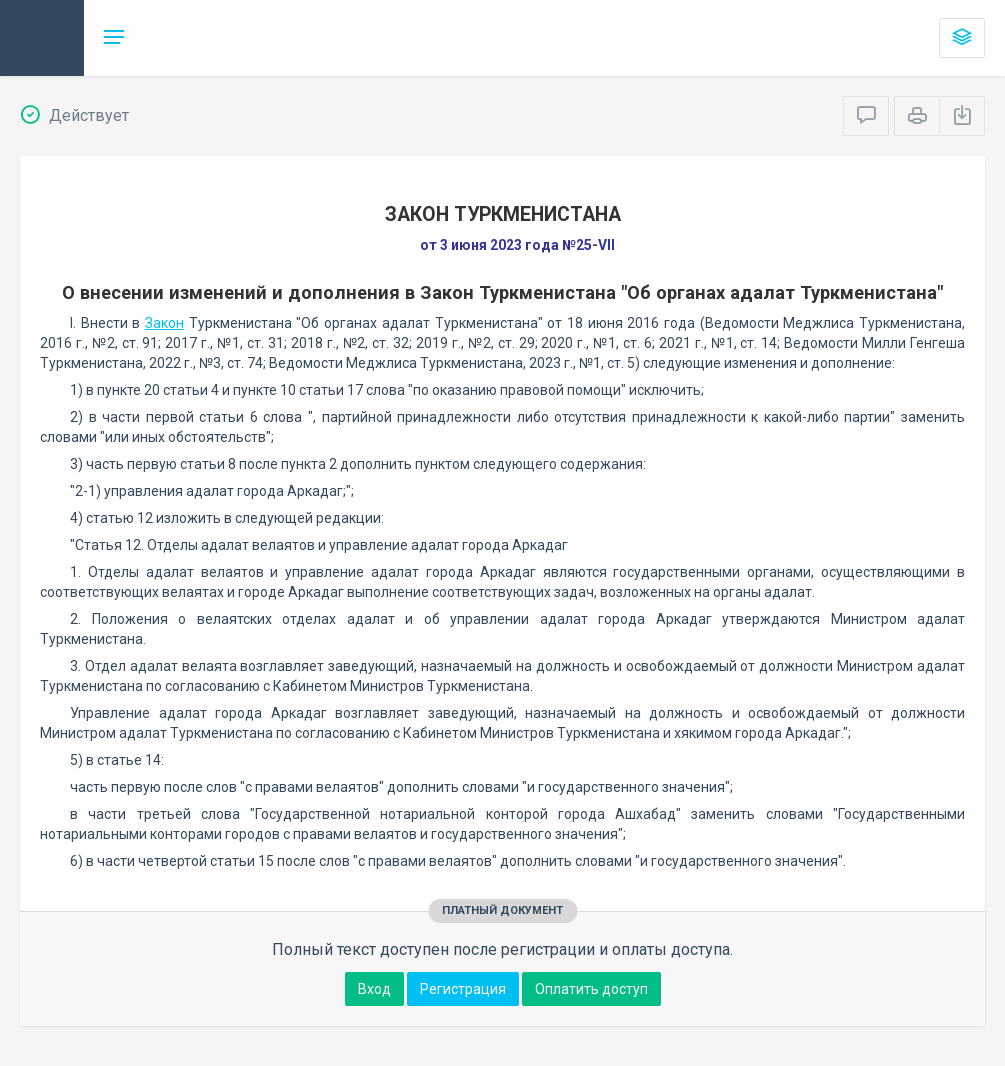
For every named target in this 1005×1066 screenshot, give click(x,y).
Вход (374, 989)
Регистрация (463, 989)
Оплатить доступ (591, 989)
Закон (164, 323)
